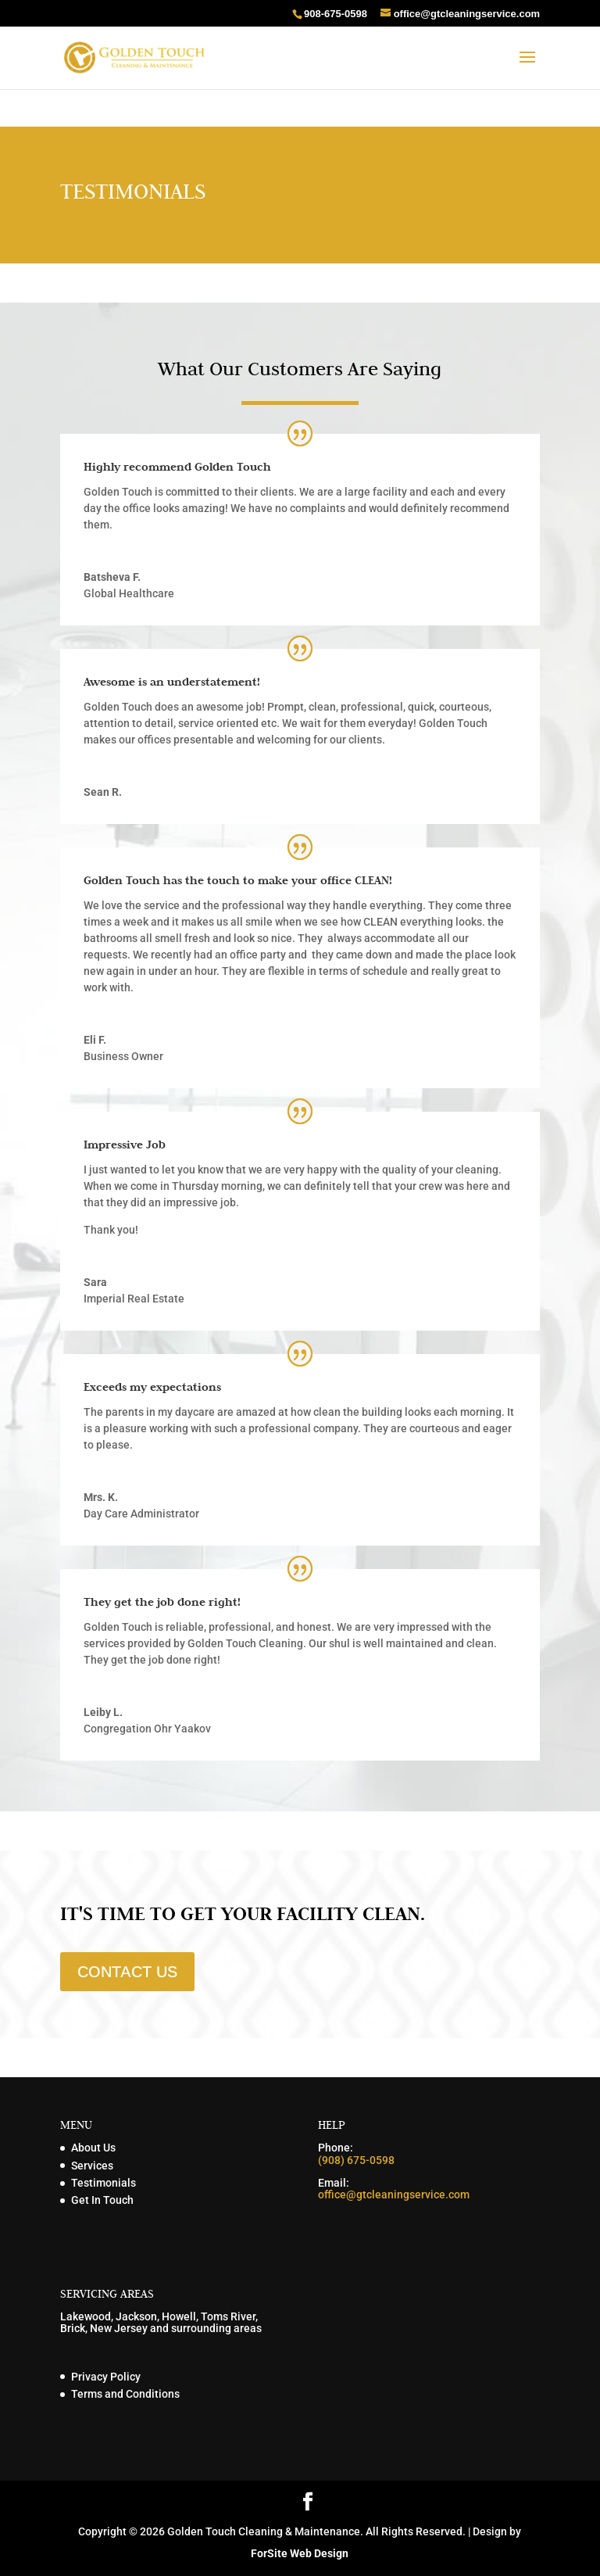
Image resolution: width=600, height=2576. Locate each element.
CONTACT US (127, 1971)
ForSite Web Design (299, 2553)
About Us (93, 2147)
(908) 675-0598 (356, 2160)
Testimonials (103, 2183)
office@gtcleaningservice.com (394, 2194)
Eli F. (95, 1040)
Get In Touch (102, 2200)
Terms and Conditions (125, 2394)
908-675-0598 (335, 14)
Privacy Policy (106, 2376)
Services (92, 2165)
